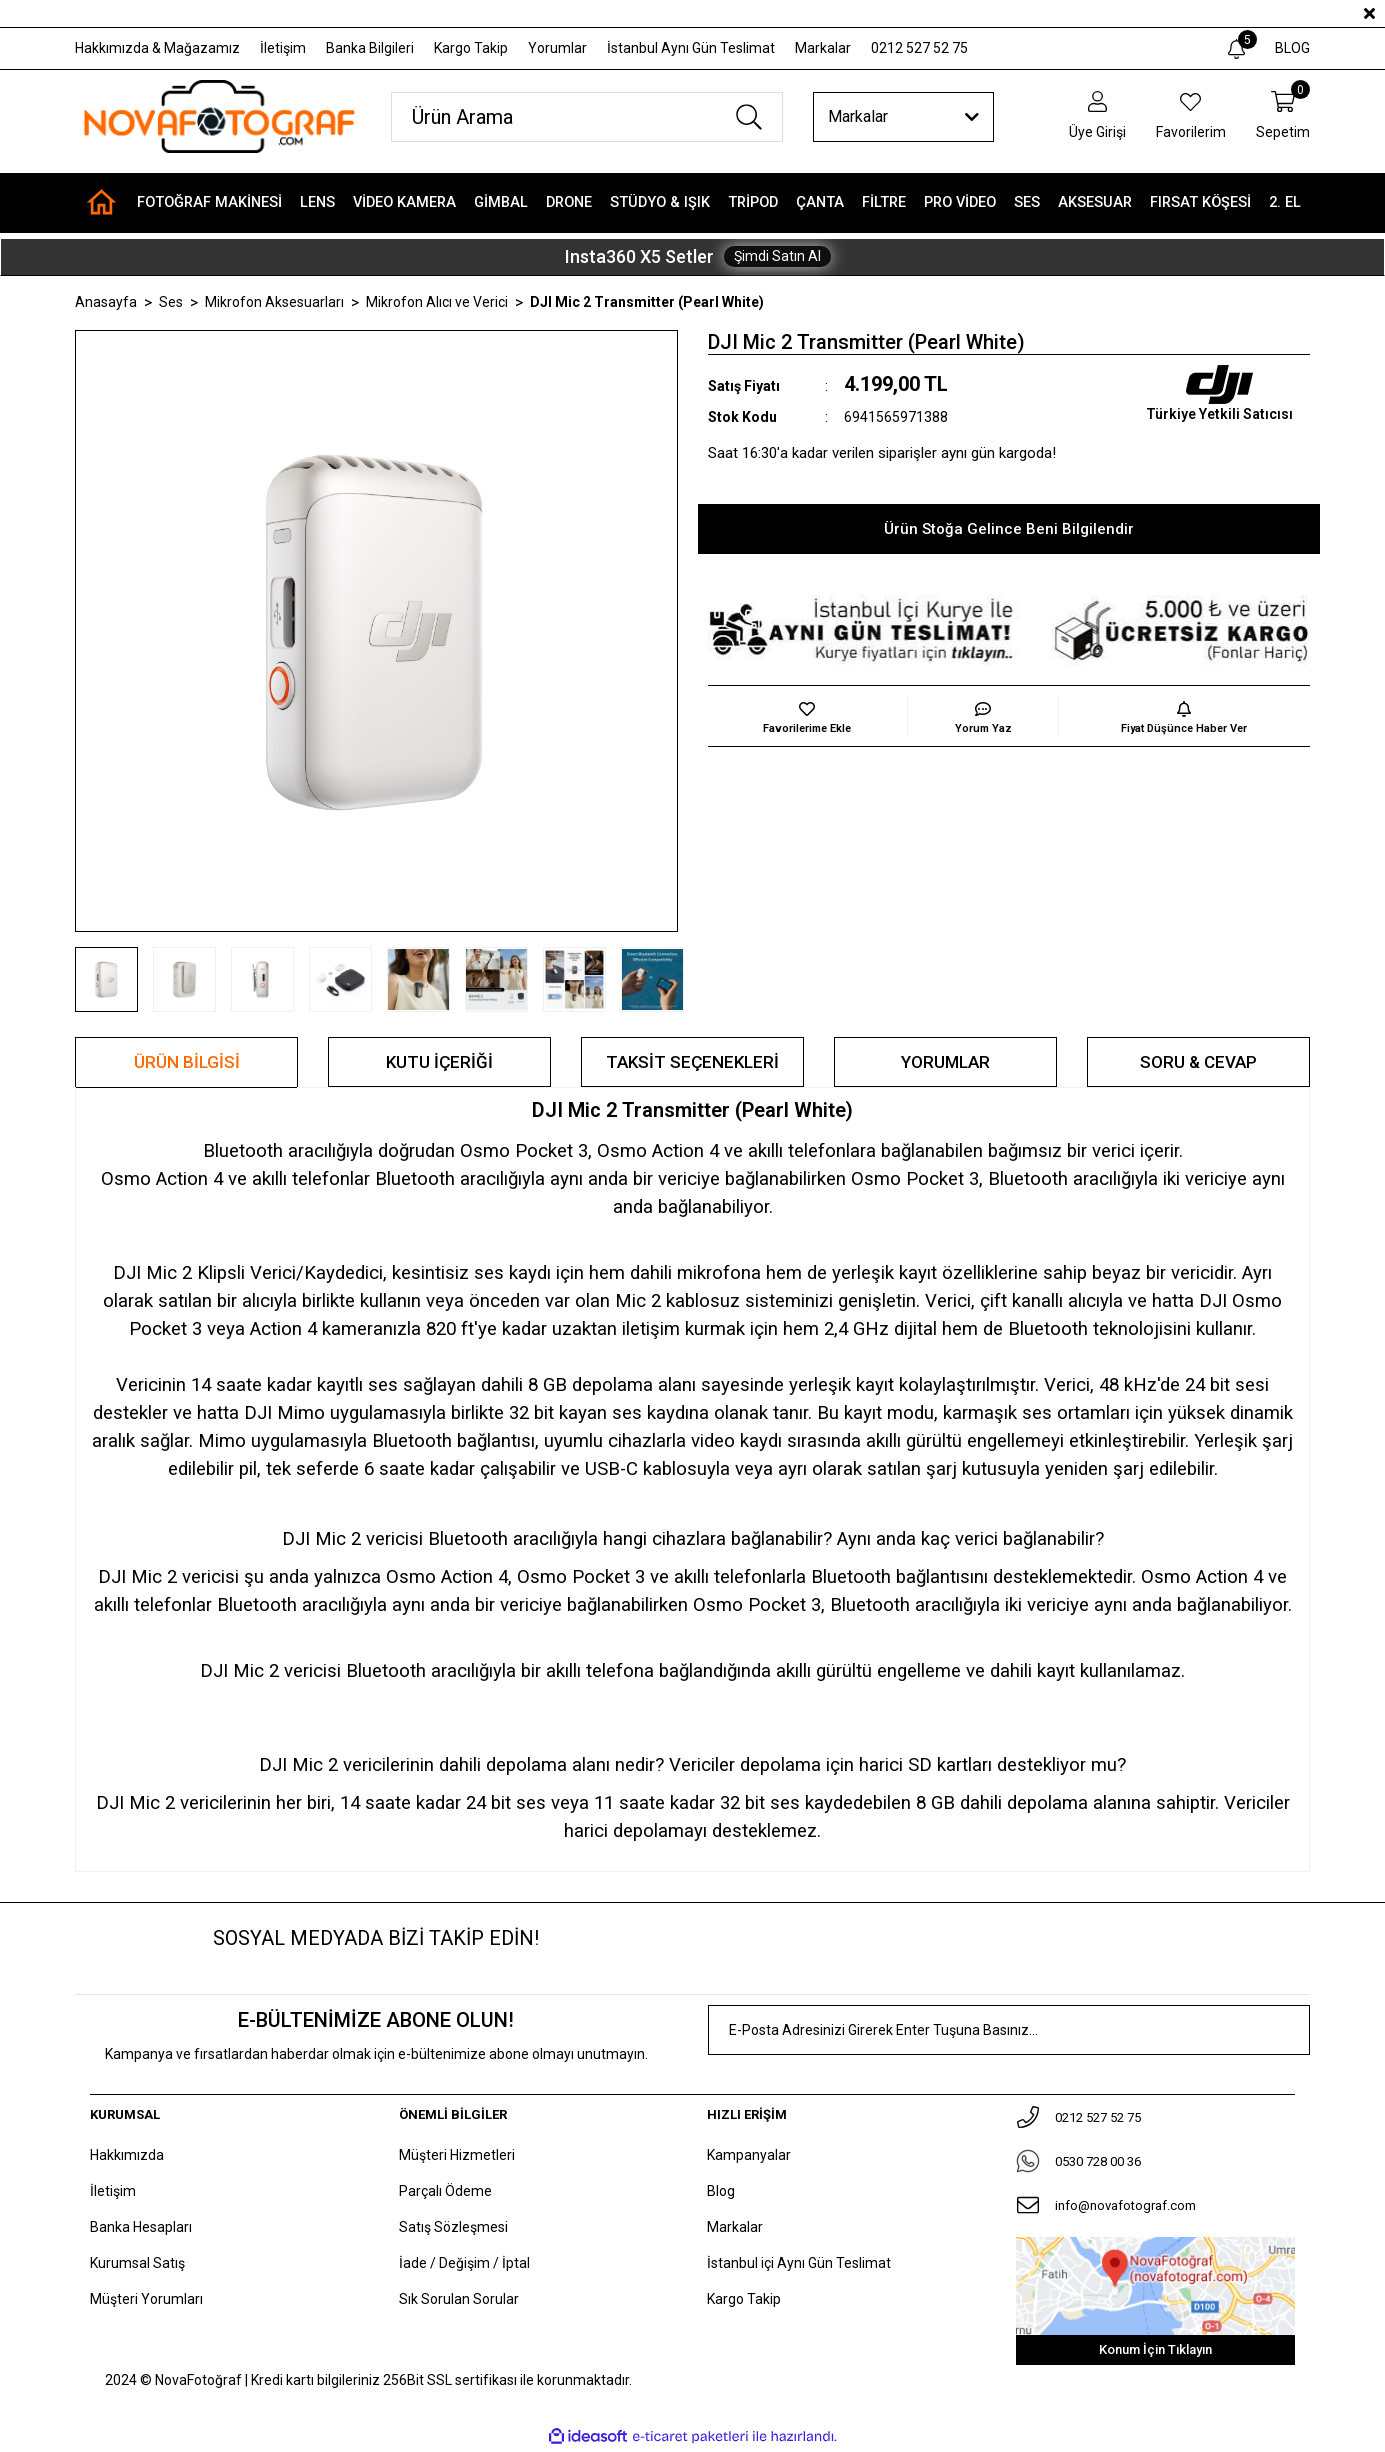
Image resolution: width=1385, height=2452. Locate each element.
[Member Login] (1097, 116)
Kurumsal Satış (137, 2263)
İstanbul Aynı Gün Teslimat (691, 48)
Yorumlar (557, 48)
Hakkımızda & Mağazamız (157, 48)
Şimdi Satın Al (777, 256)
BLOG (1292, 48)
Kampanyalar (749, 2155)
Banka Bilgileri (370, 48)
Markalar (823, 48)
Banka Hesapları (141, 2227)
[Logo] (218, 116)
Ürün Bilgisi (187, 1062)
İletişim (283, 48)
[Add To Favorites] (808, 716)
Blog (721, 2191)
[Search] (587, 117)
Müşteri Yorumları (146, 2299)
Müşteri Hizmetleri (457, 2155)
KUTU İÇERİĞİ (439, 1062)
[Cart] (1283, 116)
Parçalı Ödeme (445, 2191)
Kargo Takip (471, 48)
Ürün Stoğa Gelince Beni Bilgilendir (1009, 529)
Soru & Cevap (1198, 1062)
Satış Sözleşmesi (453, 2227)
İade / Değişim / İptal (464, 2263)
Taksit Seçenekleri (692, 1062)
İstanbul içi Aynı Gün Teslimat (799, 2263)
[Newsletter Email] (1009, 2030)
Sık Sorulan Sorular (459, 2299)
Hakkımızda (127, 2155)
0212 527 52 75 (919, 48)
